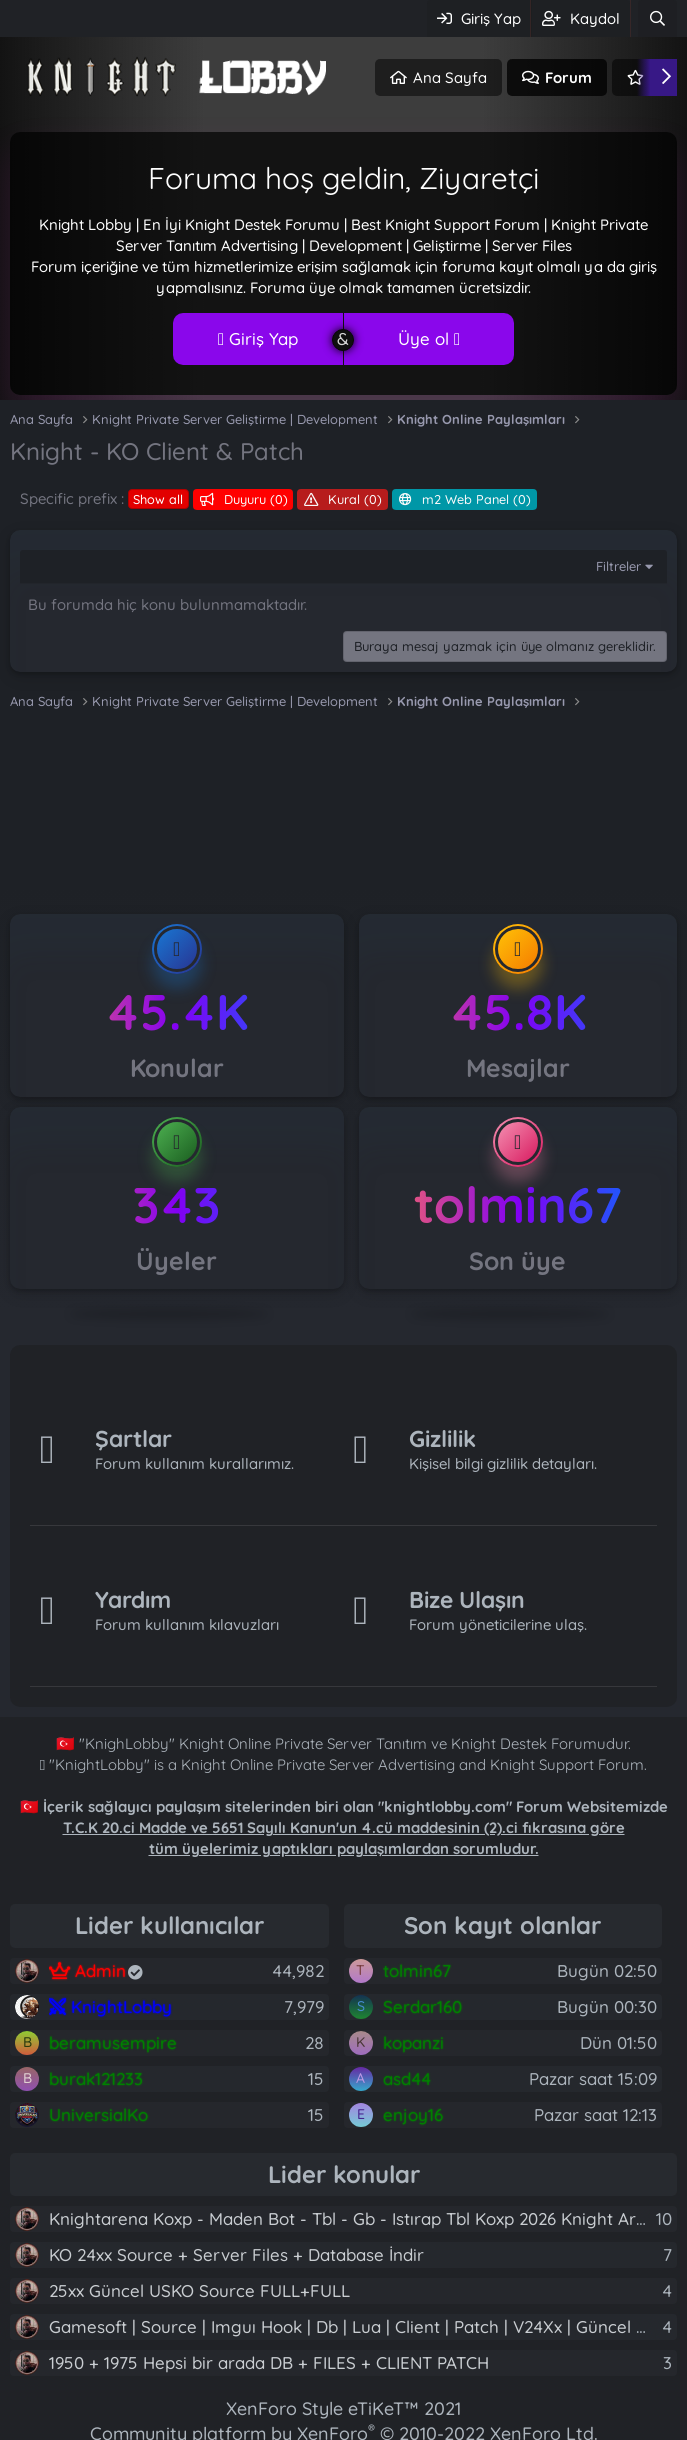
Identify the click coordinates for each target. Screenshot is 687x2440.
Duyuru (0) (254, 499)
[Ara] (657, 18)
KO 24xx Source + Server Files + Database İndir (236, 2254)
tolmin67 (518, 1204)
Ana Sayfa (450, 77)
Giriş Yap (258, 338)
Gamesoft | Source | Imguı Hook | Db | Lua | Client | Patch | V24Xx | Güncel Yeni (359, 2326)
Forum (568, 77)
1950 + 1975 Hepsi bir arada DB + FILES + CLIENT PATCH (269, 2362)
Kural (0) (353, 499)
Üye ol (429, 338)
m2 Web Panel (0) (474, 499)
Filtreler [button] (618, 566)
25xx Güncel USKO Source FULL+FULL (199, 2290)
